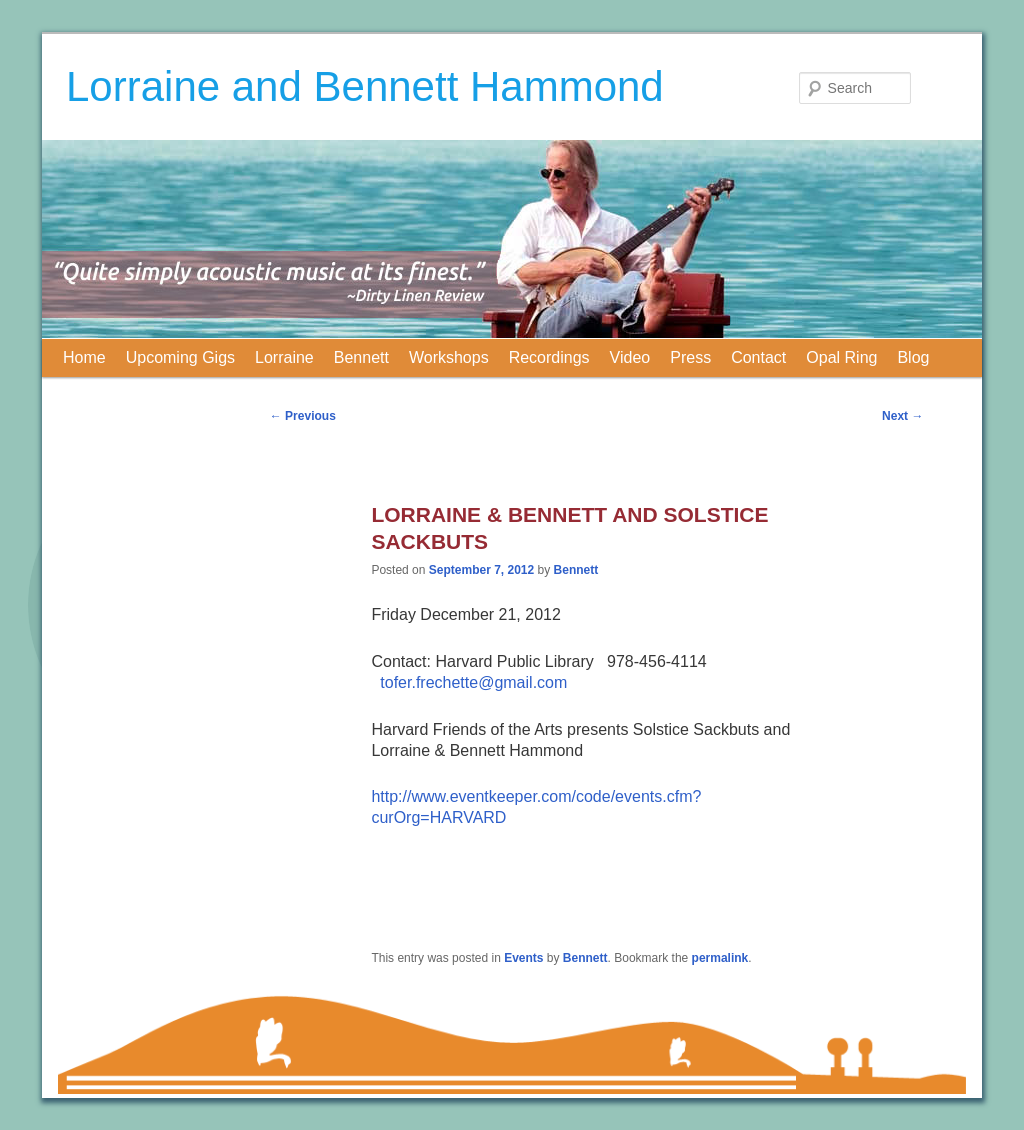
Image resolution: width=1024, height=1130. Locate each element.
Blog (913, 357)
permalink (720, 958)
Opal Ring (841, 357)
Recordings (549, 357)
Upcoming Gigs (180, 357)
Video (630, 357)
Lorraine (284, 357)
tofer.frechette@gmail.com (473, 682)
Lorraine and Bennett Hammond (365, 86)
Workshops (449, 357)
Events (523, 958)
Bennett (361, 357)
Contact (758, 357)
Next (902, 416)
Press (690, 357)
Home (84, 357)
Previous (303, 416)
